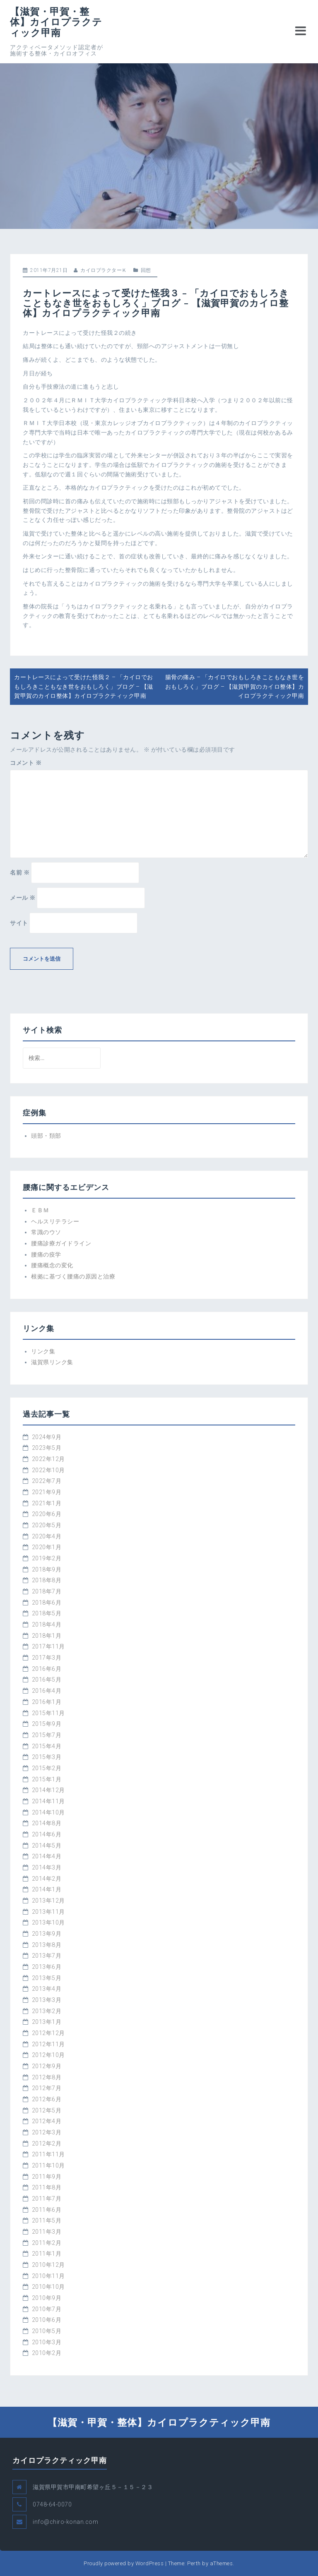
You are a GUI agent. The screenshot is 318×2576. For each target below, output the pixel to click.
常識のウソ (46, 1232)
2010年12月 (48, 2264)
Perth (194, 2563)
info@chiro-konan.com (65, 2521)
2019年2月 (47, 1558)
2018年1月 (47, 1635)
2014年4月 (47, 1856)
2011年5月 (47, 2220)
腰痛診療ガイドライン (61, 1243)
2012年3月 (47, 2132)
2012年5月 (47, 2110)
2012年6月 (47, 2099)
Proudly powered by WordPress (124, 2563)
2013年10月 (48, 1922)
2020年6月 (47, 1514)
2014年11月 (48, 1801)
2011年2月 (47, 2243)
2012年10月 (48, 2055)
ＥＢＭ (40, 1210)
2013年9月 (47, 1933)
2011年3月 (47, 2231)
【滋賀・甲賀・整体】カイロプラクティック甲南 (56, 22)
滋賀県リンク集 (52, 1362)
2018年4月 (47, 1624)
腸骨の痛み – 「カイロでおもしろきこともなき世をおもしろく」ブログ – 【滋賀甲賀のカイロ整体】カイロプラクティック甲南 (234, 686)
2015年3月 (47, 1757)
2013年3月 (47, 2000)
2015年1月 (47, 1779)
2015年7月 (47, 1735)
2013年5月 (47, 1978)
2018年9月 (47, 1569)
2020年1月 (47, 1547)
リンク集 (43, 1351)
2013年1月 (47, 2022)
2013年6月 (47, 1966)
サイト (19, 923)
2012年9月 (47, 2066)
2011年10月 (48, 2165)
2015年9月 (47, 1724)
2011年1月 (47, 2253)
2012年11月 (48, 2044)
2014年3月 (47, 1867)
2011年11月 (48, 2154)
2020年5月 (47, 1525)
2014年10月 (48, 1812)
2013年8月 (47, 1945)
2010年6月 (47, 2319)
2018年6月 (47, 1602)
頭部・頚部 (46, 1135)
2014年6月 (47, 1834)
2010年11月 (48, 2276)
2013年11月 (48, 1911)
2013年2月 (47, 2011)
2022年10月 (48, 1470)
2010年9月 (47, 2298)
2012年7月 (47, 2088)
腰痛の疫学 (46, 1254)
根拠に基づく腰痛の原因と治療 (73, 1276)
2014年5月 (47, 1845)
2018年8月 (47, 1580)
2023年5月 (47, 1447)
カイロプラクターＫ (103, 270)
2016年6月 (47, 1668)
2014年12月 (48, 1790)
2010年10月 (48, 2286)
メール (23, 897)
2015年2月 (47, 1768)
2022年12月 (48, 1459)
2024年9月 (47, 1437)
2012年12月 (48, 2033)
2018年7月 (47, 1591)
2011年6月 (47, 2209)
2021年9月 (47, 1492)
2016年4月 (47, 1690)
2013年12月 (48, 1900)
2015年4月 (47, 1746)
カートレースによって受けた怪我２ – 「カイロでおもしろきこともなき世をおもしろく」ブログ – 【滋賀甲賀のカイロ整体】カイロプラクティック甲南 (83, 686)
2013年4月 (47, 1988)
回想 (146, 270)
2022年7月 (47, 1481)
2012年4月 (47, 2121)
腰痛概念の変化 (52, 1265)
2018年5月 (47, 1613)
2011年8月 (47, 2187)
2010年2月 (47, 2353)
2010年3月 (47, 2342)
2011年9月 (47, 2176)
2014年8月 (47, 1823)
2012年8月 (47, 2077)
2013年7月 (47, 1955)
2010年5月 (47, 2331)
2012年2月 (47, 2143)
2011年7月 (47, 2198)
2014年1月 (47, 1889)
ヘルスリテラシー (55, 1221)
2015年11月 (48, 1713)
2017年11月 (48, 1646)
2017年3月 (47, 1657)
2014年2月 (47, 1878)
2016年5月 (47, 1679)
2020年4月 (47, 1536)
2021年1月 (47, 1503)
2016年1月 (47, 1702)
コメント (25, 762)
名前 (19, 872)
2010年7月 (47, 2309)
